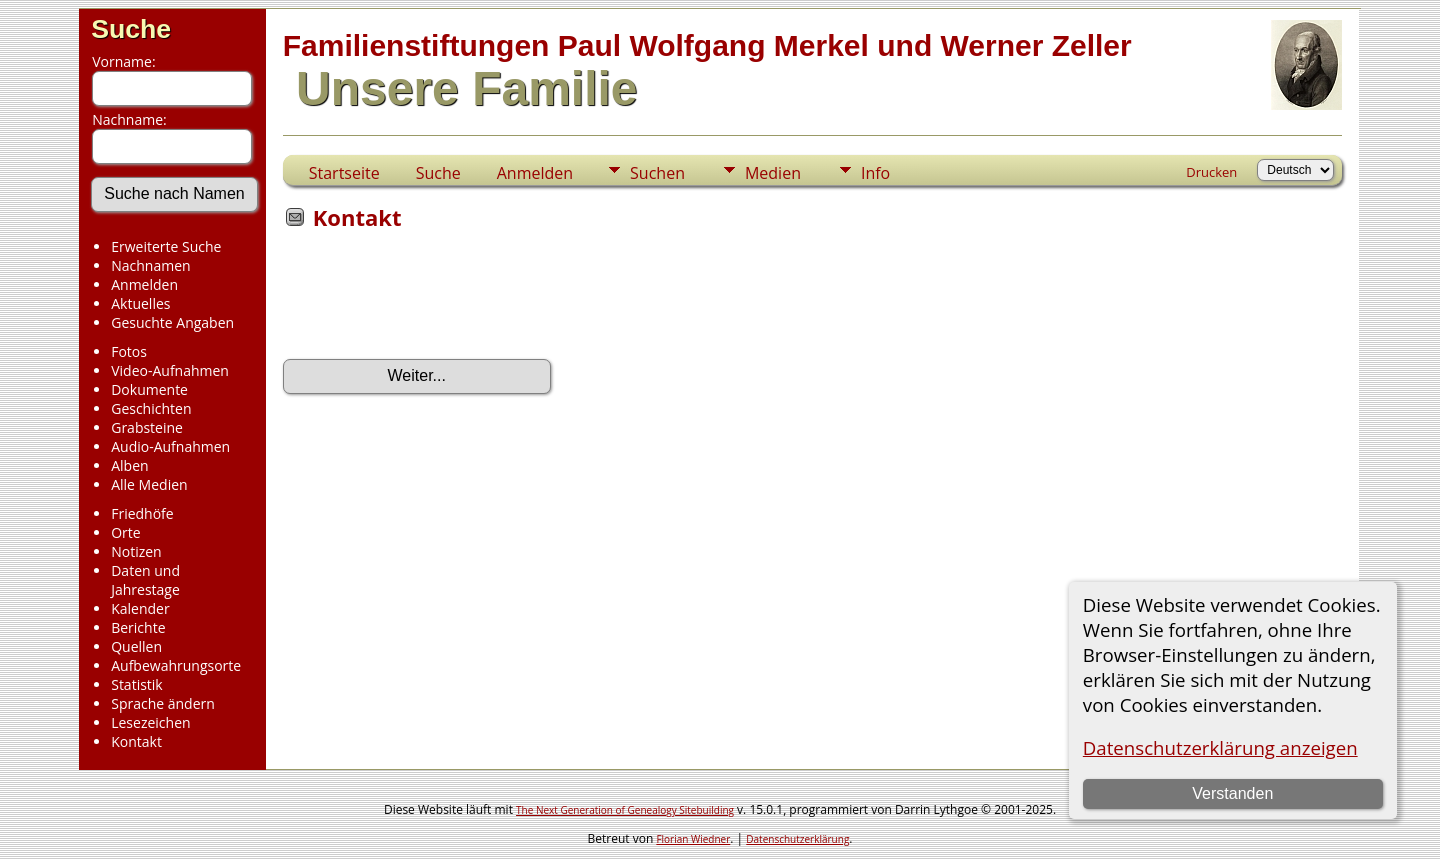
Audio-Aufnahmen (170, 446)
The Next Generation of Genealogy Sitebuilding (625, 810)
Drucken (1211, 172)
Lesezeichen (150, 722)
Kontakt (136, 741)
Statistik (137, 684)
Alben (129, 465)
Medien (773, 173)
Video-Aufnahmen (170, 370)
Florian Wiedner (693, 839)
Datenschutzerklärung (797, 839)
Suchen (657, 173)
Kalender (140, 608)
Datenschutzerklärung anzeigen (1220, 747)
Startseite (344, 173)
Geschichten (151, 408)
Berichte (138, 627)
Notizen (136, 551)
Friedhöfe (142, 513)
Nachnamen (150, 265)
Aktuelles (140, 303)
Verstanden (1232, 793)
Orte (125, 532)
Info (875, 173)
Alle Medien (149, 484)
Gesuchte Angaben (172, 322)
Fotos (129, 351)
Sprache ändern (163, 703)
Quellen (136, 646)
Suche (131, 29)
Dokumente (149, 389)
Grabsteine (147, 427)
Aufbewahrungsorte (176, 665)
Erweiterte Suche (166, 246)
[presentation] (435, 301)
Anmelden (144, 284)
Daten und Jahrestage (145, 580)
